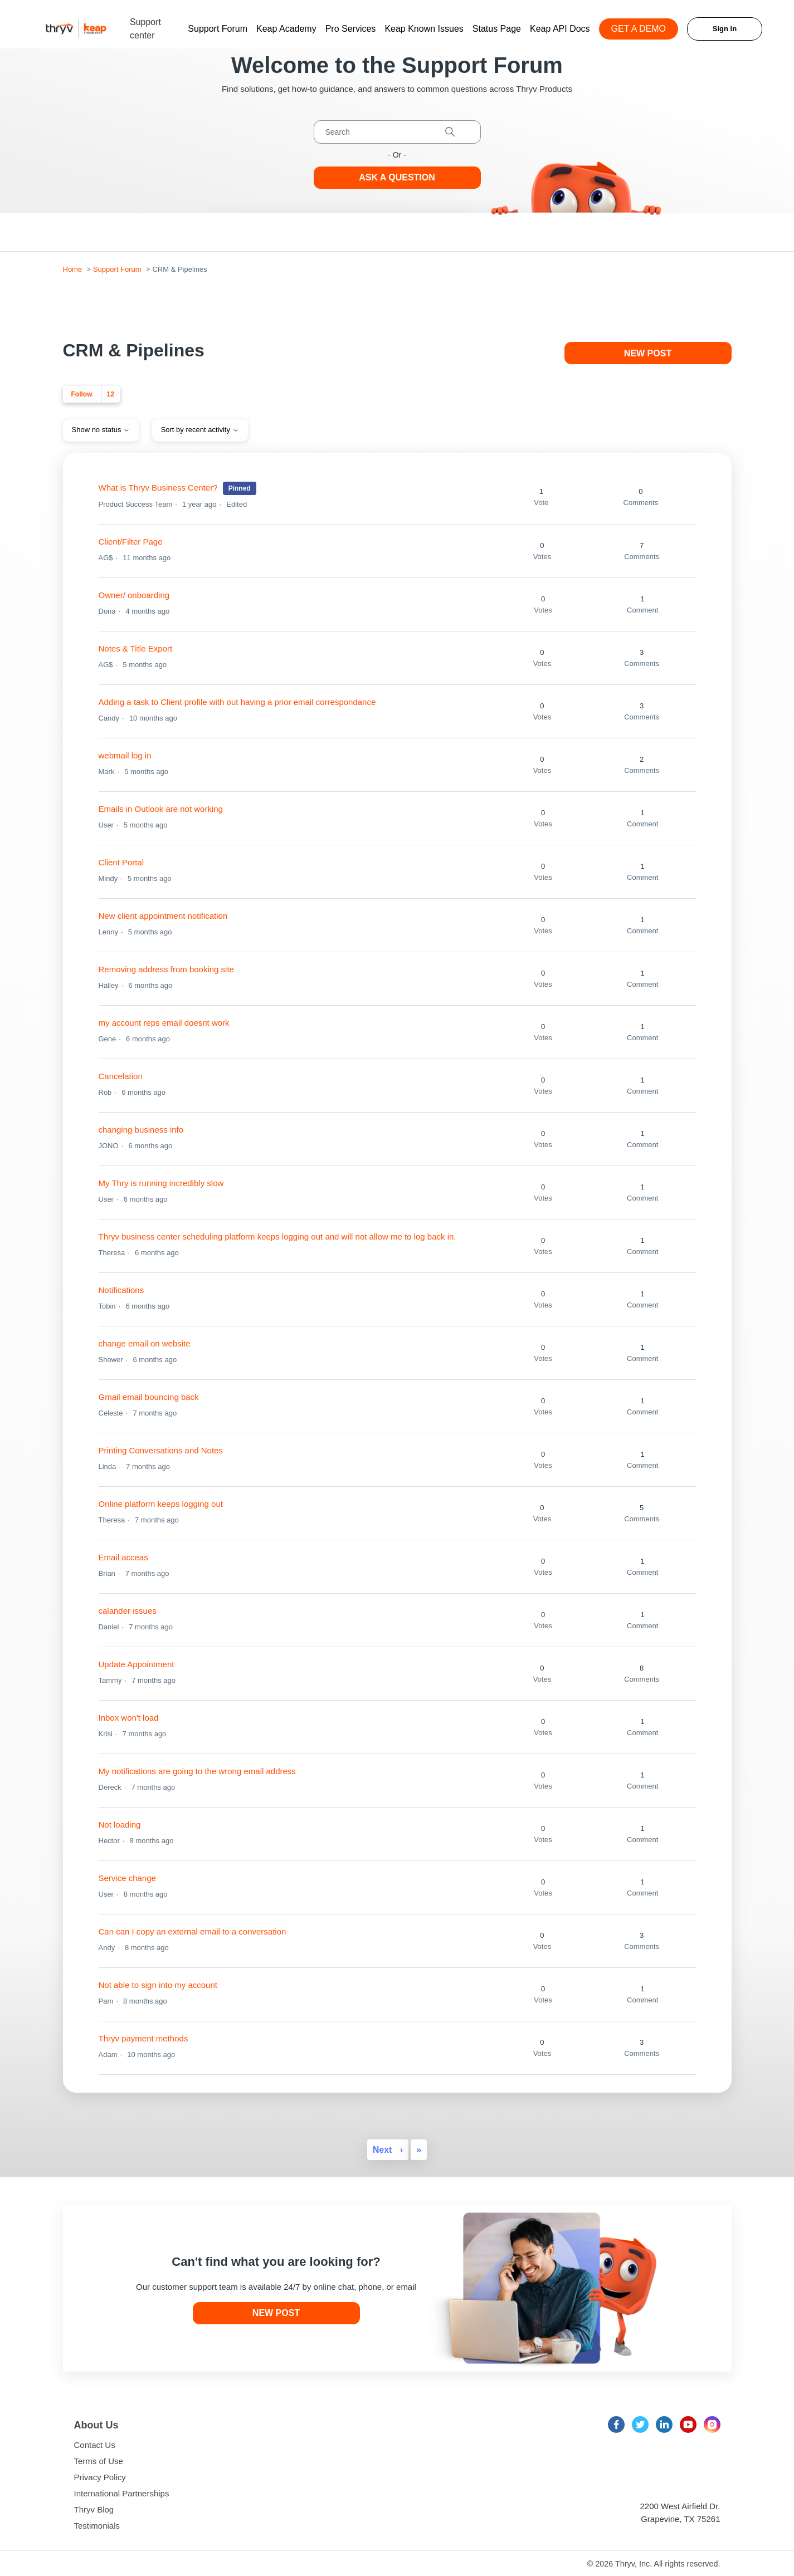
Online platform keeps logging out (161, 1504)
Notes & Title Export (136, 648)
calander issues (128, 1610)
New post (647, 353)
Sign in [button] (725, 29)
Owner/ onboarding (134, 595)
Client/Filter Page (131, 541)
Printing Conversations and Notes (161, 1450)
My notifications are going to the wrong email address (197, 1771)
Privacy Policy (100, 2477)
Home (72, 269)
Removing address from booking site (166, 969)
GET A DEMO (638, 28)
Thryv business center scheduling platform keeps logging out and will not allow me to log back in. (277, 1236)
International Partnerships (121, 2493)
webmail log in (125, 755)
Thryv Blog (94, 2509)
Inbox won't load (129, 1717)
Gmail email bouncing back (149, 1397)
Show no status (101, 429)
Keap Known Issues (423, 28)
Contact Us (94, 2445)
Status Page (496, 28)
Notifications (121, 1290)
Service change (127, 1878)
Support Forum (217, 28)
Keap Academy (286, 28)
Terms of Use (98, 2461)
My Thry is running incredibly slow (161, 1183)
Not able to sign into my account (158, 1985)
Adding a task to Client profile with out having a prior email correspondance (237, 702)
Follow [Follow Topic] (81, 394)
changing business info (141, 1129)
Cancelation (121, 1076)
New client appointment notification (163, 915)
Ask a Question (397, 177)
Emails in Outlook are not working (161, 809)
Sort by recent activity (200, 429)
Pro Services (350, 28)
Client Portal (121, 862)
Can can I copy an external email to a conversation (192, 1931)
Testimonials (97, 2525)
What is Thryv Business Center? (158, 487)
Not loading (120, 1824)
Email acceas (123, 1557)
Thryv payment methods (143, 2038)
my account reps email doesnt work (164, 1022)
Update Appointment (136, 1664)
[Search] (397, 132)
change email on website (145, 1343)
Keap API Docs (560, 28)
